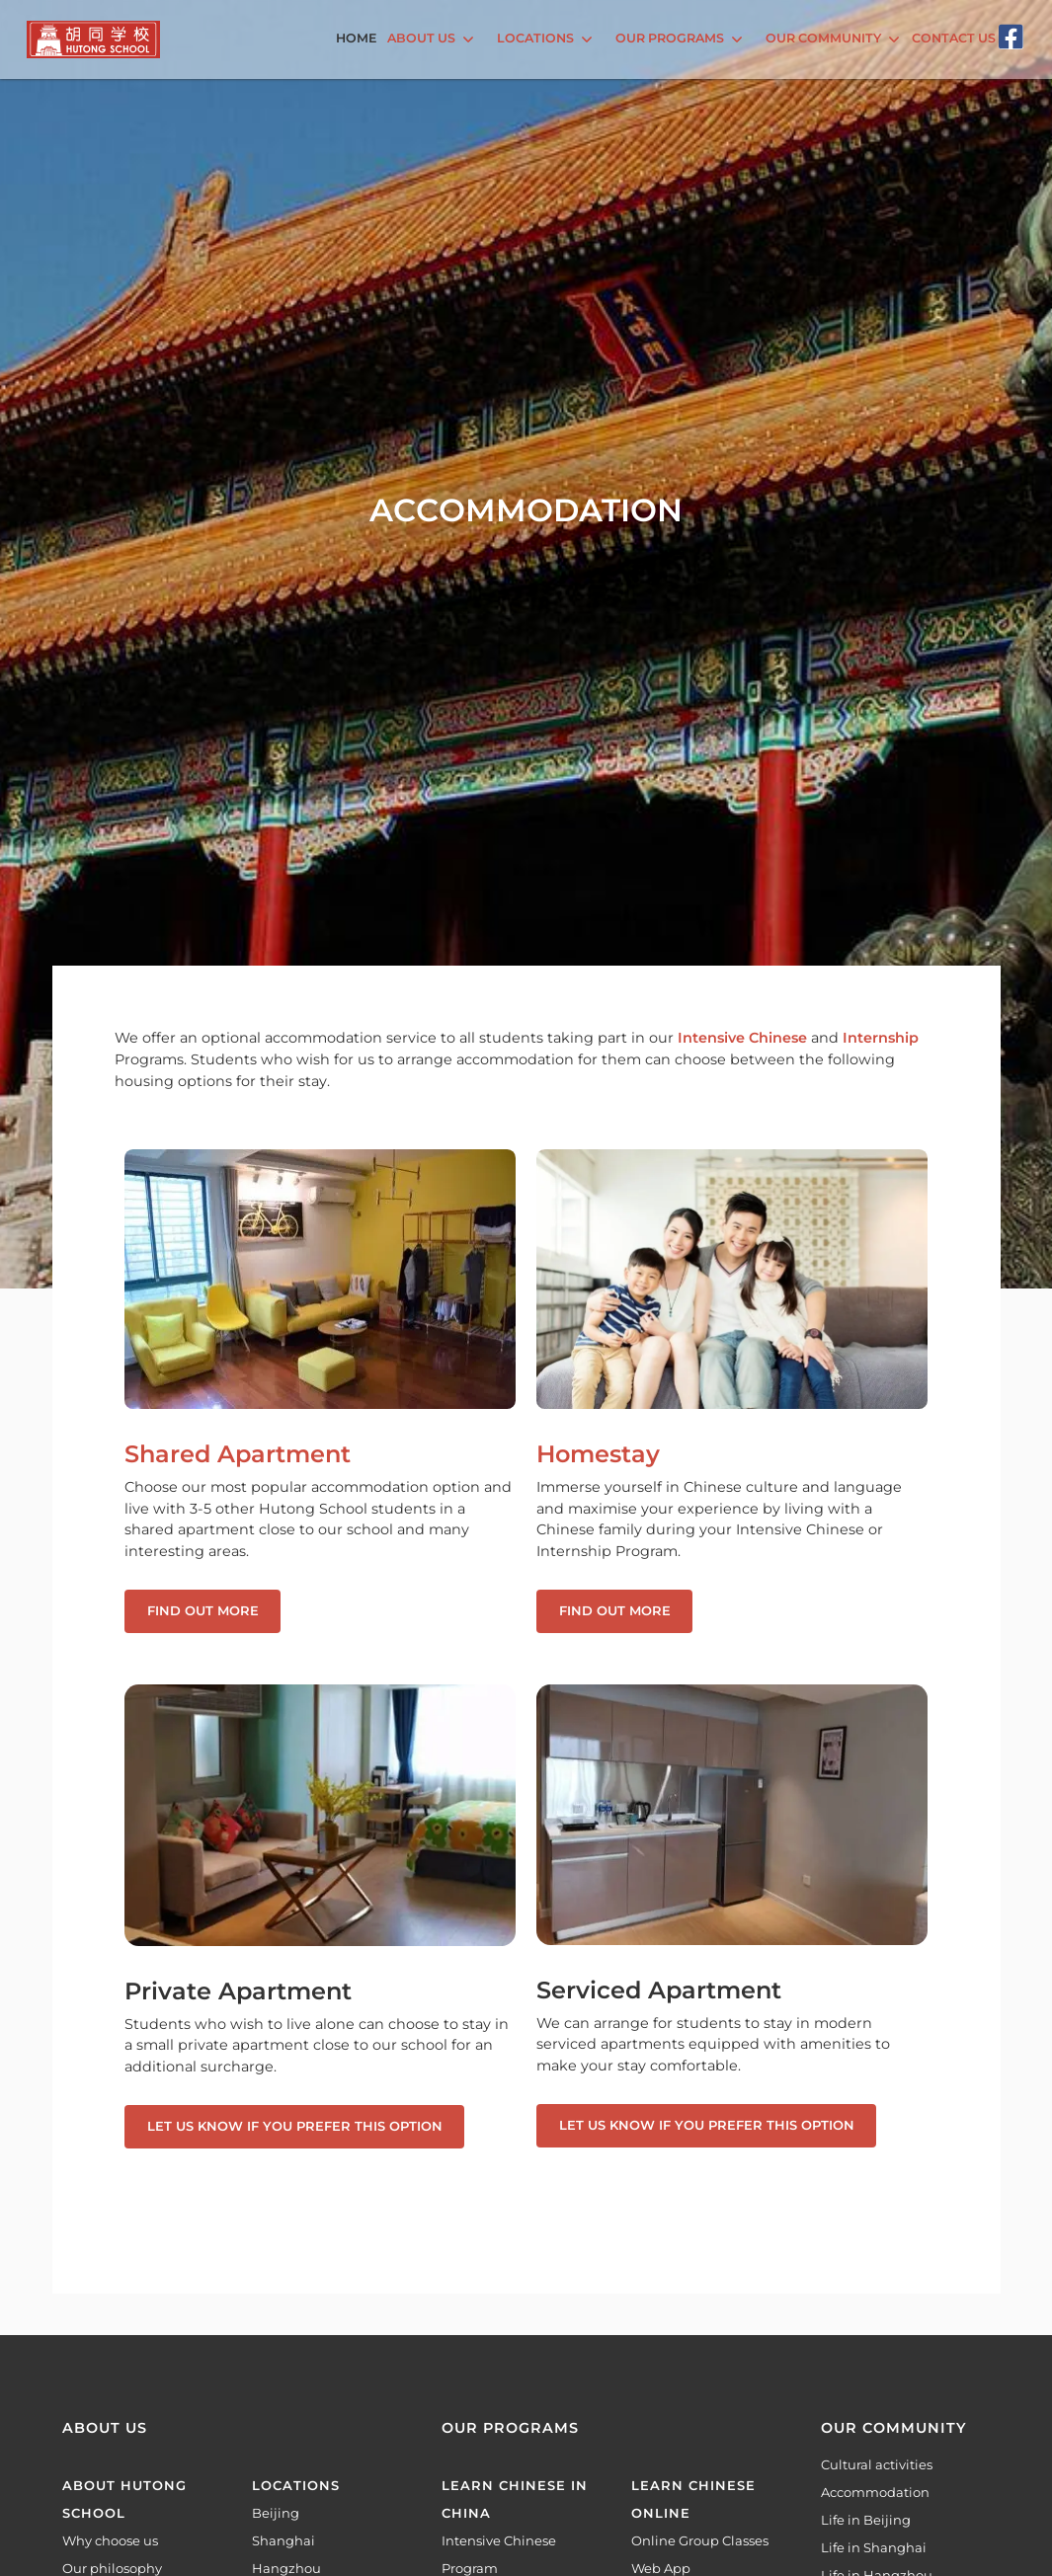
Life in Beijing (866, 2520)
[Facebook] (1011, 37)
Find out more (203, 1610)
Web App (660, 2568)
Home (356, 38)
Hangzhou (286, 2568)
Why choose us (110, 2540)
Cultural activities (876, 2464)
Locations (296, 2485)
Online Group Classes (700, 2540)
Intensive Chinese (742, 1038)
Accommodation (875, 2492)
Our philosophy (112, 2568)
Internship (881, 1038)
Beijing (275, 2513)
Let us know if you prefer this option (295, 2126)
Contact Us (954, 38)
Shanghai (283, 2540)
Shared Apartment (237, 1454)
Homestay (598, 1454)
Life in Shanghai (874, 2547)
